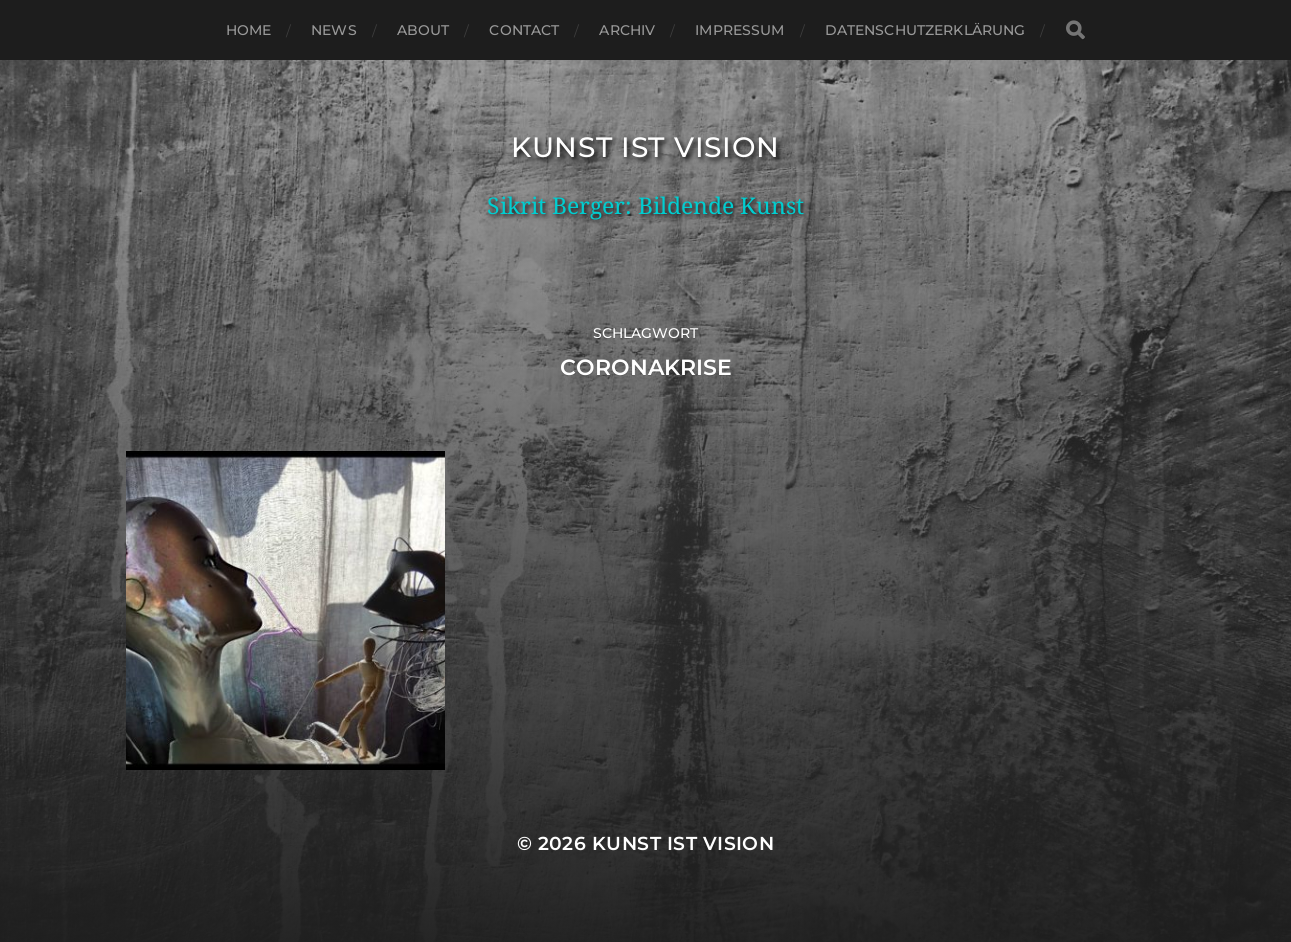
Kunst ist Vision (645, 147)
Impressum (739, 30)
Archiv (627, 30)
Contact (524, 30)
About (423, 30)
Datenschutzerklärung (925, 30)
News (334, 30)
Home (249, 30)
